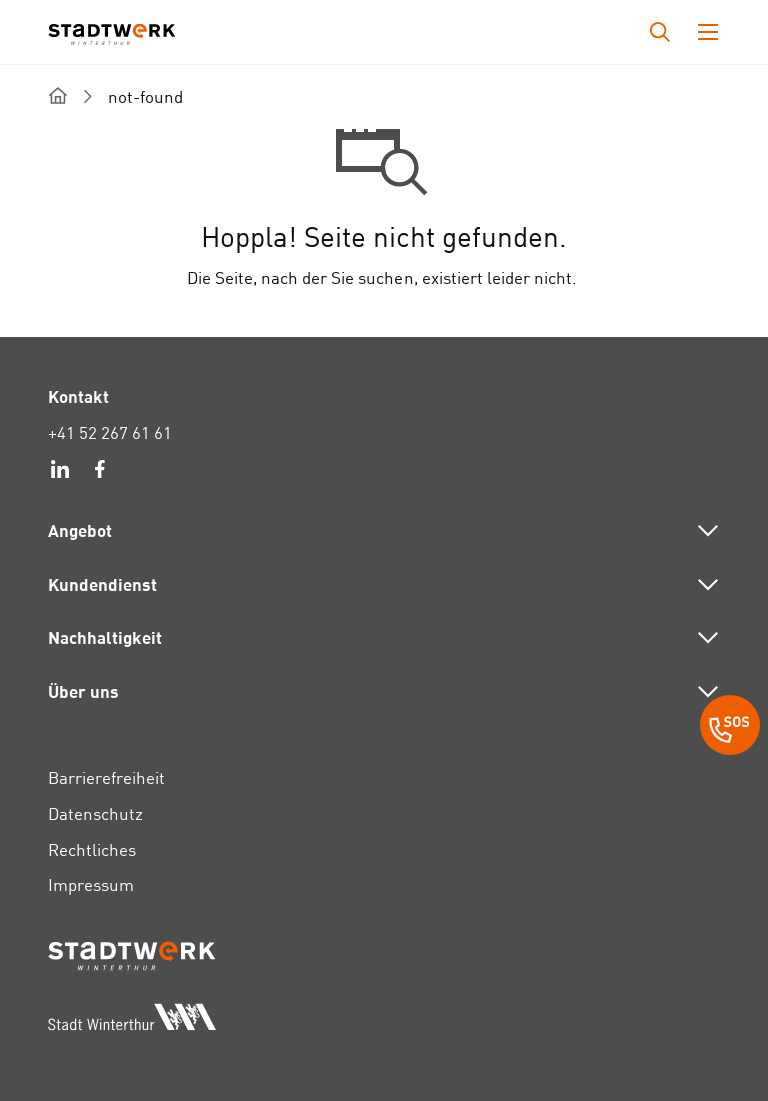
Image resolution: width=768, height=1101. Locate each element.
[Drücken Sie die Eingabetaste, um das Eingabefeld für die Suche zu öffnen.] (660, 32)
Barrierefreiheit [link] (106, 777)
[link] (60, 472)
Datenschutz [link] (95, 813)
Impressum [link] (91, 884)
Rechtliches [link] (92, 849)
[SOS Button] (730, 728)
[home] (58, 95)
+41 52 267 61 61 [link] (110, 432)
